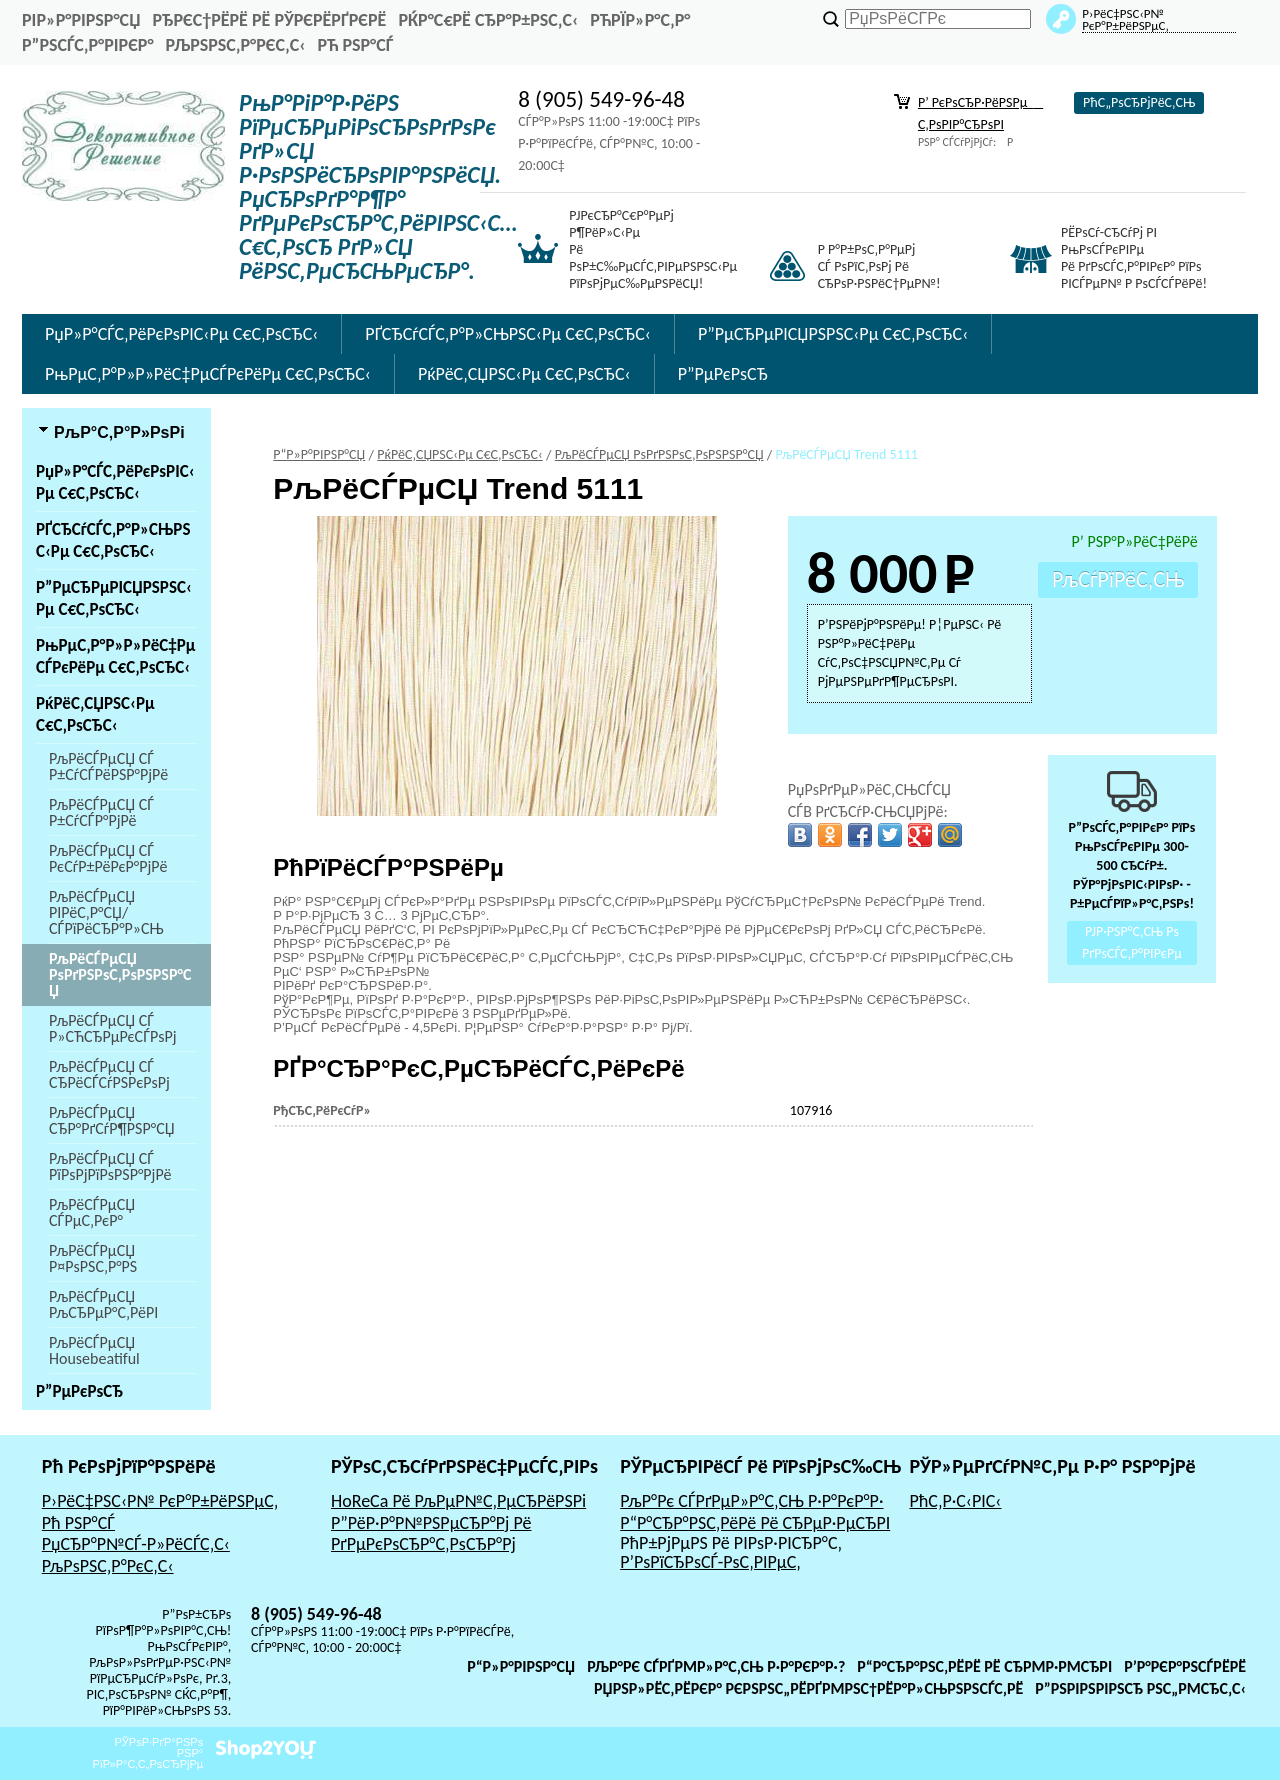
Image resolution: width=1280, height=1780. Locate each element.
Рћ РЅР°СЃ (355, 45)
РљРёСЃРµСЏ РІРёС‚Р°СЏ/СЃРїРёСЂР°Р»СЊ (106, 912)
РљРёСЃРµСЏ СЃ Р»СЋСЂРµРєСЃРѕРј (113, 1028)
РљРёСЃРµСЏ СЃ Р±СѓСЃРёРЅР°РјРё (108, 766)
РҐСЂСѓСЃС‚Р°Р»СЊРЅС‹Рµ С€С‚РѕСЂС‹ (508, 334)
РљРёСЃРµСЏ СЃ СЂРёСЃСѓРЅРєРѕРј (109, 1074)
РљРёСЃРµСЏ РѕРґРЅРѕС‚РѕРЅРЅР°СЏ (120, 974)
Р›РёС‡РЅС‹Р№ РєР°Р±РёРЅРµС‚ (160, 1501)
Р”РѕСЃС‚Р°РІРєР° (88, 45)
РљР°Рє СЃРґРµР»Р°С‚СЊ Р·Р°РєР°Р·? (716, 1666)
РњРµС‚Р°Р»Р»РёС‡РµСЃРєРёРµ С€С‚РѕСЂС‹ (208, 374)
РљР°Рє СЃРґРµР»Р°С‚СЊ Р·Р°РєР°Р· (751, 1501)
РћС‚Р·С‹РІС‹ (955, 1501)
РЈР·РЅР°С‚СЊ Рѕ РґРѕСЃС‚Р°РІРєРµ (1132, 943)
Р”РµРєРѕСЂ (723, 374)
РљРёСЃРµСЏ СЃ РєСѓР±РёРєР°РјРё (108, 858)
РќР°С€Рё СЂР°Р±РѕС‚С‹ (488, 20)
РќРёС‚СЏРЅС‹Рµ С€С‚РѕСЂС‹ (524, 374)
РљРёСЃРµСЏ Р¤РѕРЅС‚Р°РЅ (93, 1258)
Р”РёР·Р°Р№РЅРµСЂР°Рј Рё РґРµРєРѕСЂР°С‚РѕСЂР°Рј (431, 1534)
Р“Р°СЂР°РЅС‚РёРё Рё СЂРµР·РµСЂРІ (755, 1523)
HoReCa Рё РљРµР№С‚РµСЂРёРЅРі (458, 1501)
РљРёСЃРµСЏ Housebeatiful (94, 1350)
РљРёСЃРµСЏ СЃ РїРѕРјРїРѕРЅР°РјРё (110, 1166)
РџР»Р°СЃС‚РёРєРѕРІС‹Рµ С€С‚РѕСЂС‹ (181, 334)
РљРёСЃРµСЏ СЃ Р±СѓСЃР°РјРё (101, 812)
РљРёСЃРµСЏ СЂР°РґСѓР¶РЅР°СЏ (112, 1120)
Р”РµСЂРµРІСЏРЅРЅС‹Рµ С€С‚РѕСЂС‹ (833, 334)
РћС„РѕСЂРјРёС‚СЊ (1139, 102)
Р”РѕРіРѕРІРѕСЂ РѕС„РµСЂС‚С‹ (1140, 1688)
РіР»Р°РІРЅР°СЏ (81, 20)
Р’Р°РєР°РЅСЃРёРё (1185, 1666)
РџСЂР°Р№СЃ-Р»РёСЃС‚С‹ (136, 1544)
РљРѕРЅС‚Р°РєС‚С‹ (236, 45)
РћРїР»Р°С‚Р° (640, 20)
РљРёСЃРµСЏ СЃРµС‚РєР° (92, 1212)
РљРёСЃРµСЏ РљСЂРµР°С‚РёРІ (103, 1304)
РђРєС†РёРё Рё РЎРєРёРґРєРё (269, 20)
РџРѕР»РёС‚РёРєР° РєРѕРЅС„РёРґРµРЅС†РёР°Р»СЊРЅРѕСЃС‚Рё (808, 1688)
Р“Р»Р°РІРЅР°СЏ (521, 1666)
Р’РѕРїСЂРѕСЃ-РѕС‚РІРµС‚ (710, 1562)
